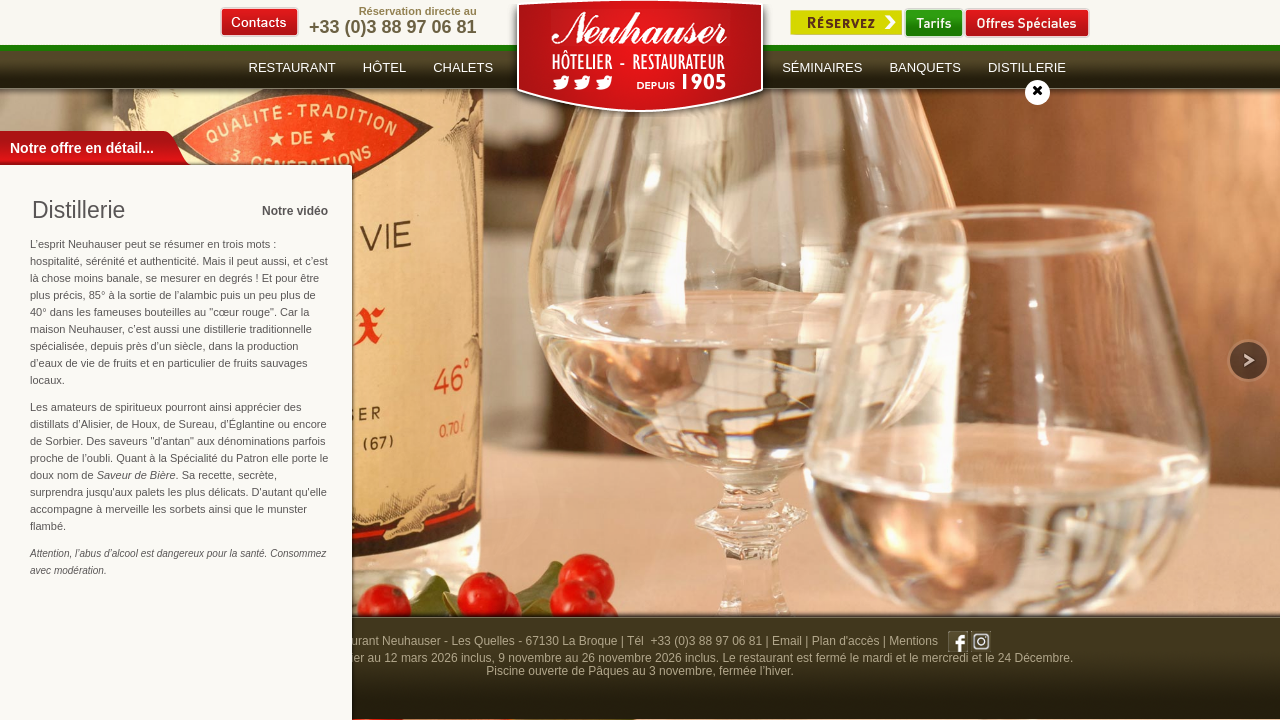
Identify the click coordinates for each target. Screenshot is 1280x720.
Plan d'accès (846, 641)
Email (787, 641)
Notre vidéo (295, 211)
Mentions (913, 641)
